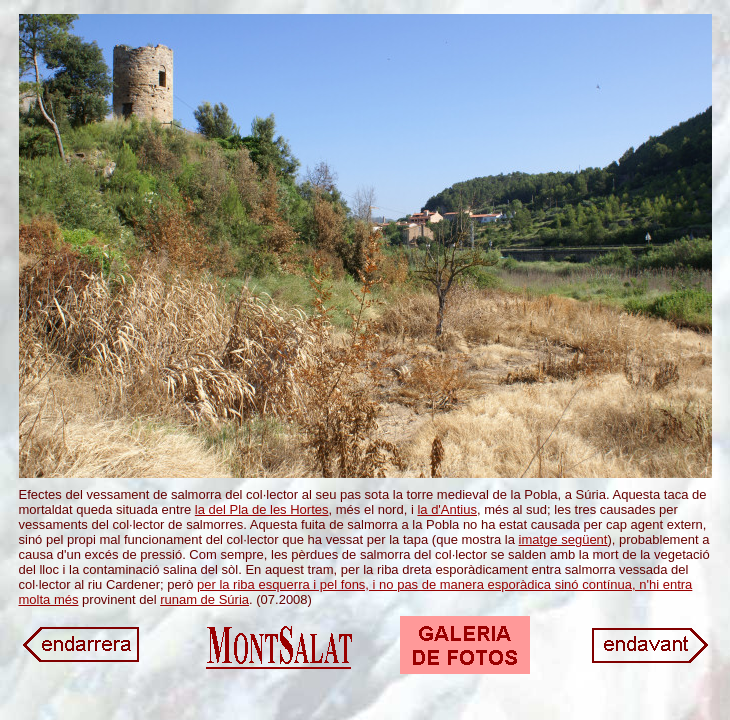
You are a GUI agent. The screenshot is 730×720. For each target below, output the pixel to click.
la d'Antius (447, 509)
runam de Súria (204, 599)
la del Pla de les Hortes (262, 509)
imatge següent (563, 539)
